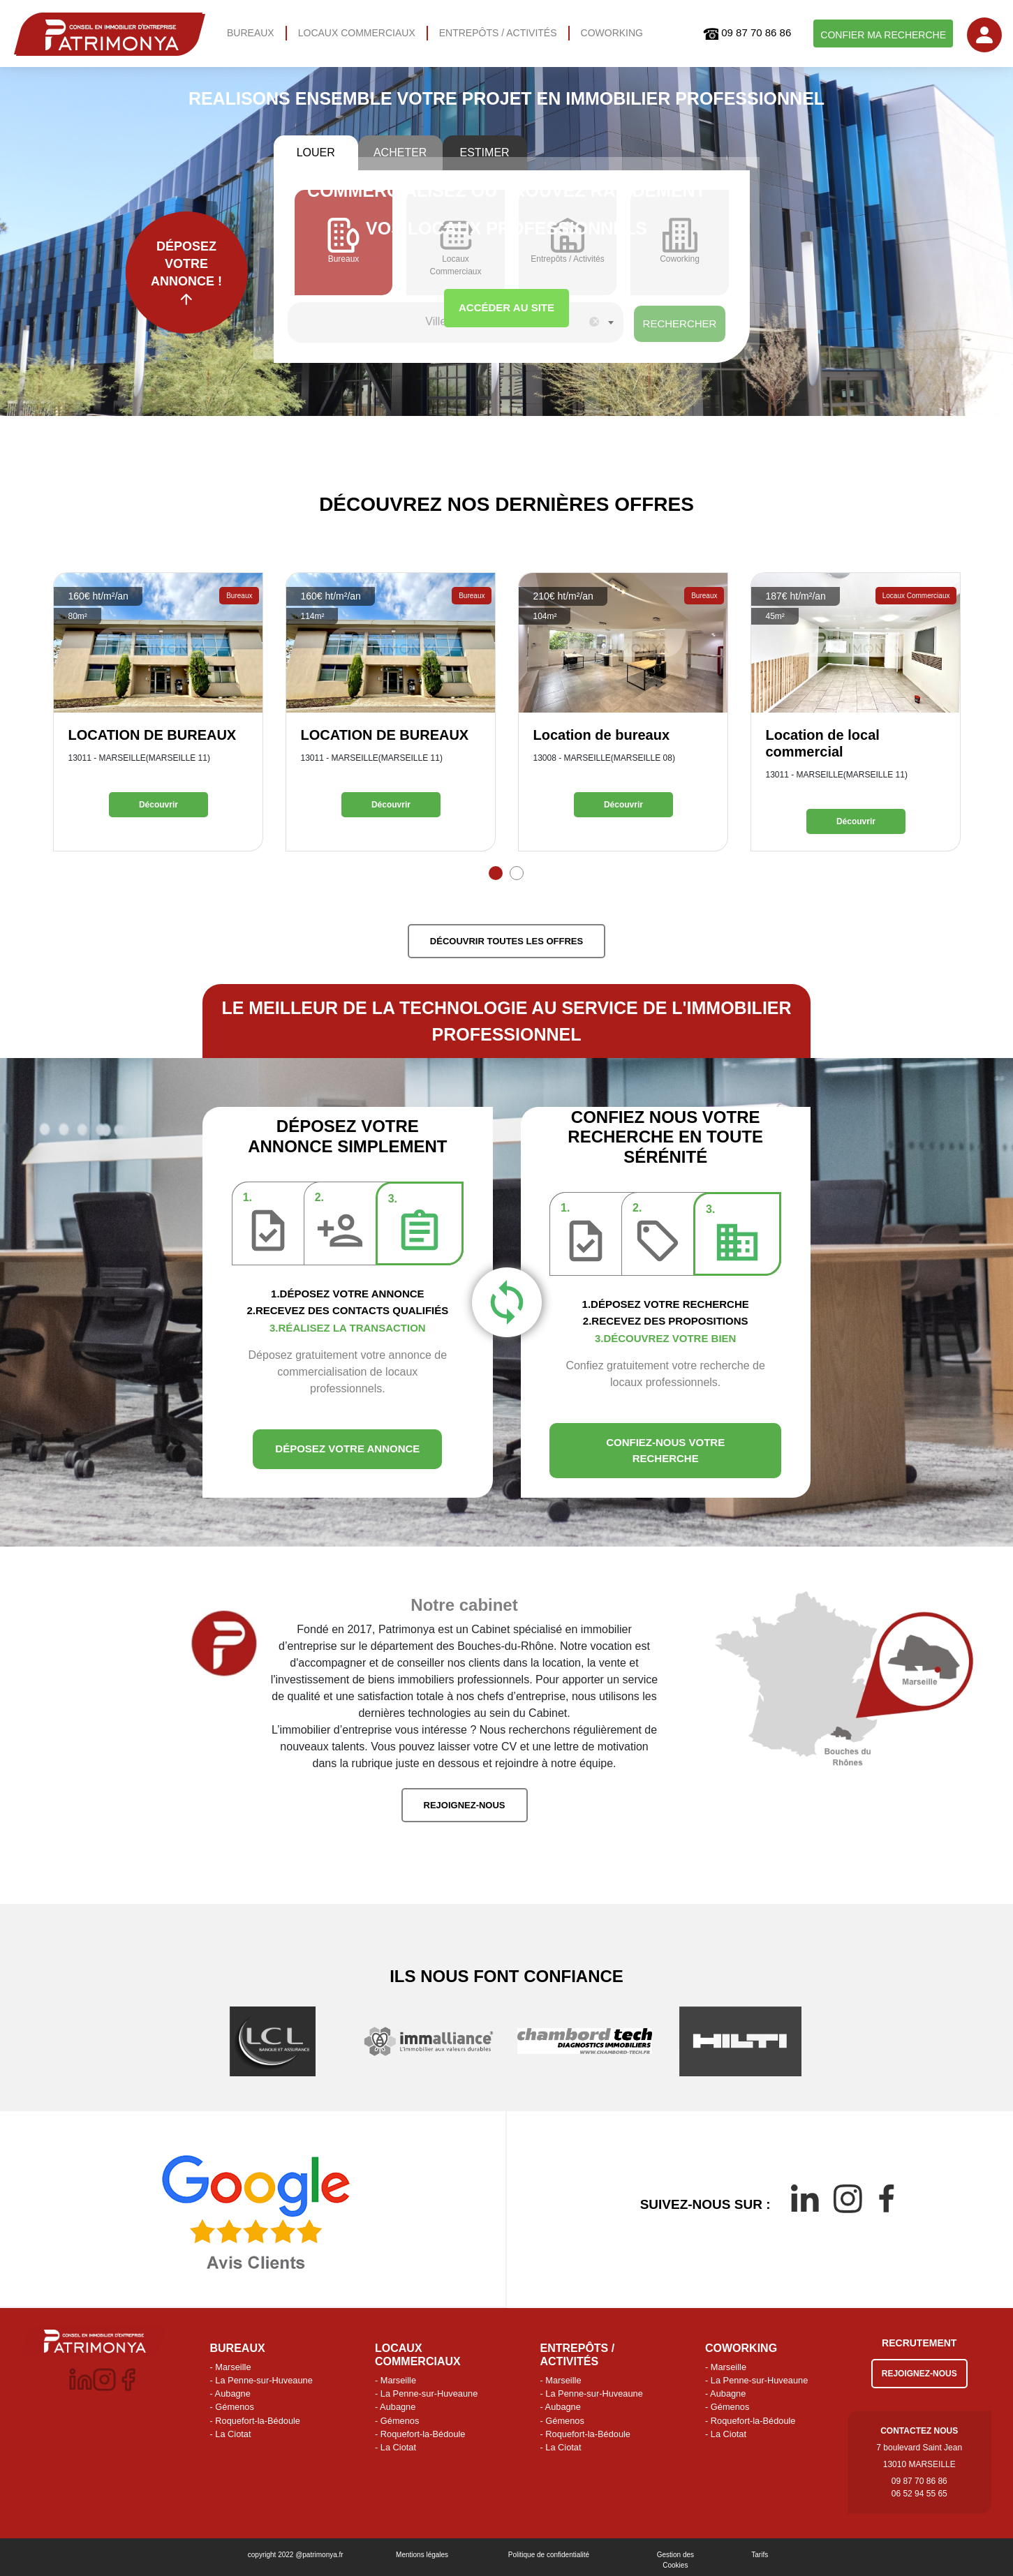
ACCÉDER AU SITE (506, 307)
